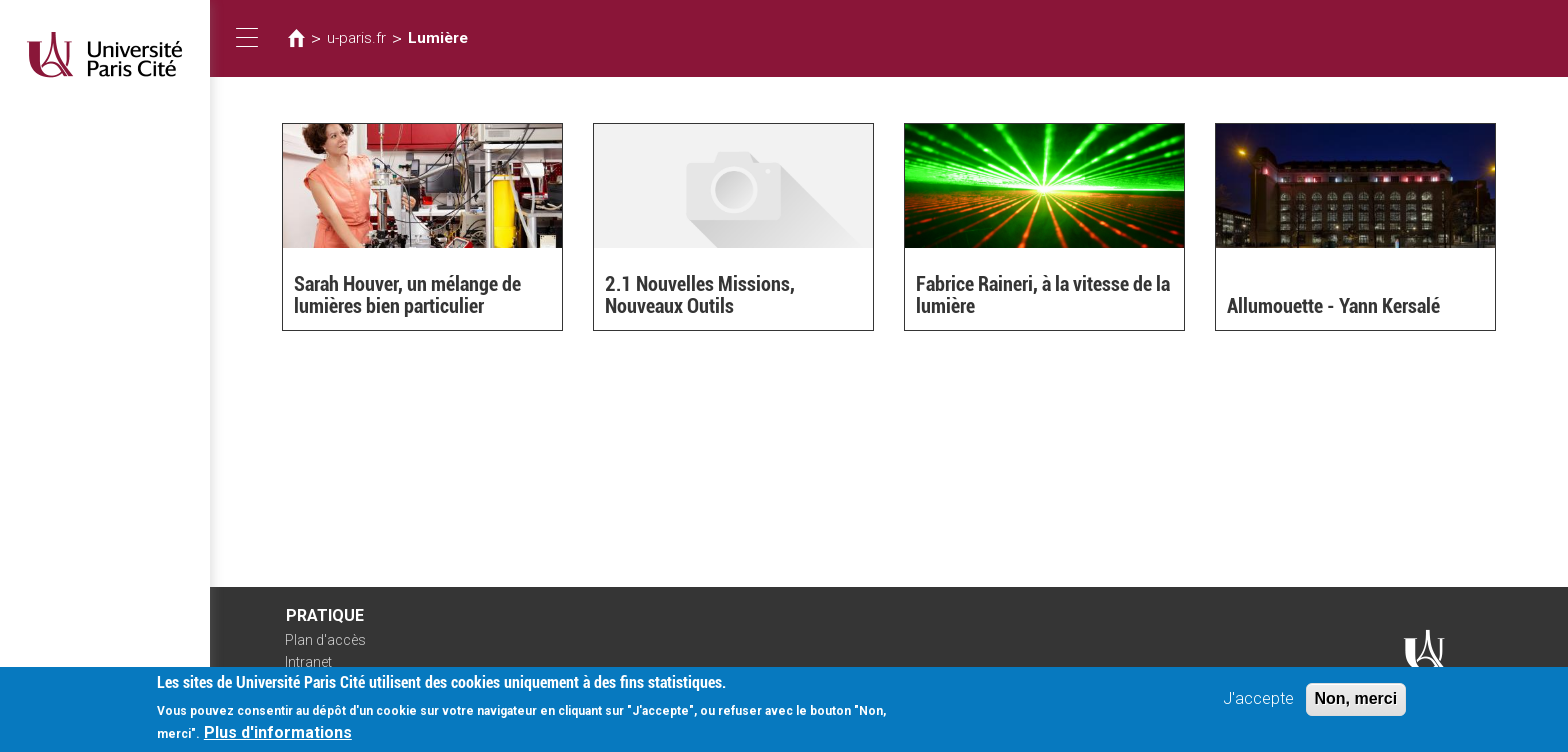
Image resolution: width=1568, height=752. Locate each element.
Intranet (308, 662)
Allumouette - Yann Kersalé (1333, 306)
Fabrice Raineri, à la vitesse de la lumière (1043, 295)
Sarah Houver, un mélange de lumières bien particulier (407, 295)
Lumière (438, 38)
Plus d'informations (278, 738)
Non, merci (1356, 704)
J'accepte (1258, 704)
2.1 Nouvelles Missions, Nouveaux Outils (700, 295)
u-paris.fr (356, 38)
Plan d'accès (325, 640)
